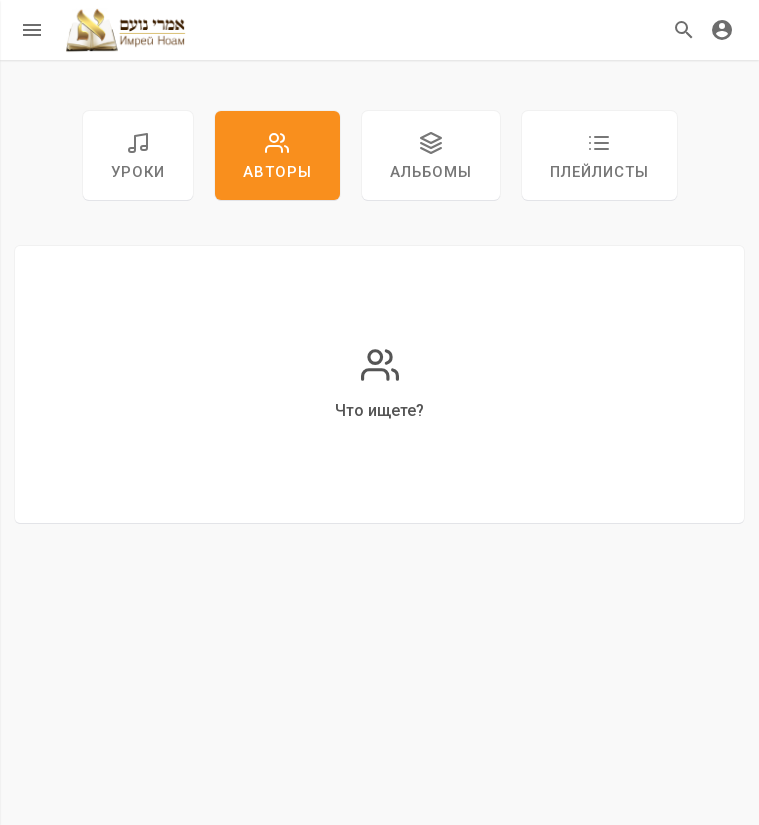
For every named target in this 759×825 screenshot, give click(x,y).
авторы (277, 156)
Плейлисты (599, 156)
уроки (138, 156)
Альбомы (431, 156)
